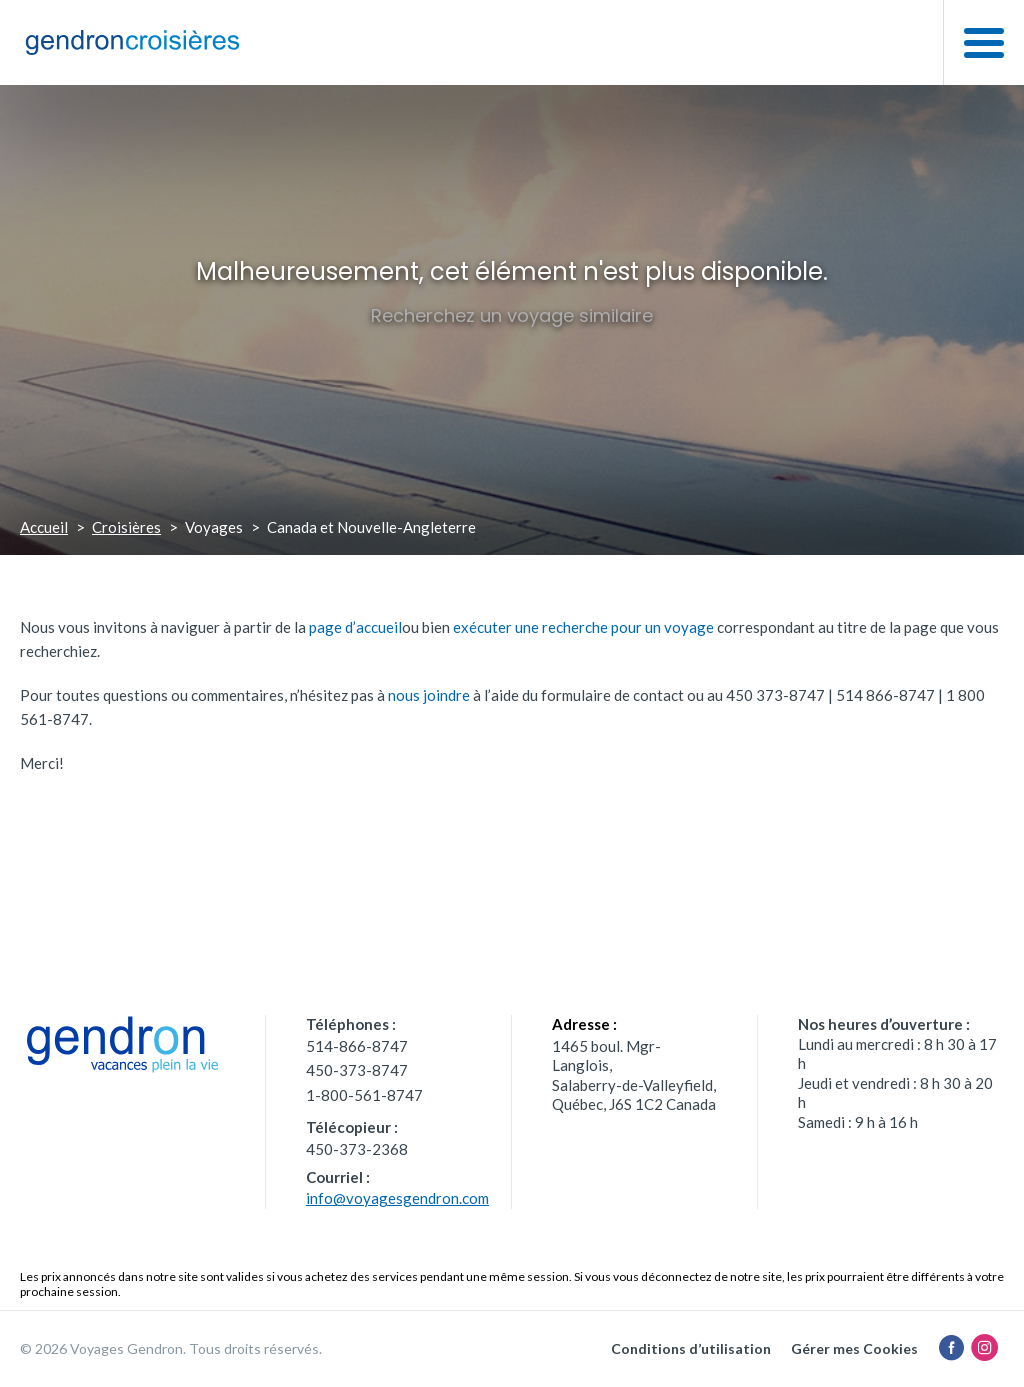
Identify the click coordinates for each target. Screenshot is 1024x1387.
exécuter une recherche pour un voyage (583, 627)
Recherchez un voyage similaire (512, 315)
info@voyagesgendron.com (397, 1198)
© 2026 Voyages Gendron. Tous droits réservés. (171, 1348)
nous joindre (429, 695)
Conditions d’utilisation (691, 1348)
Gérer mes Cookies (854, 1348)
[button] (983, 42)
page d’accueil (355, 627)
